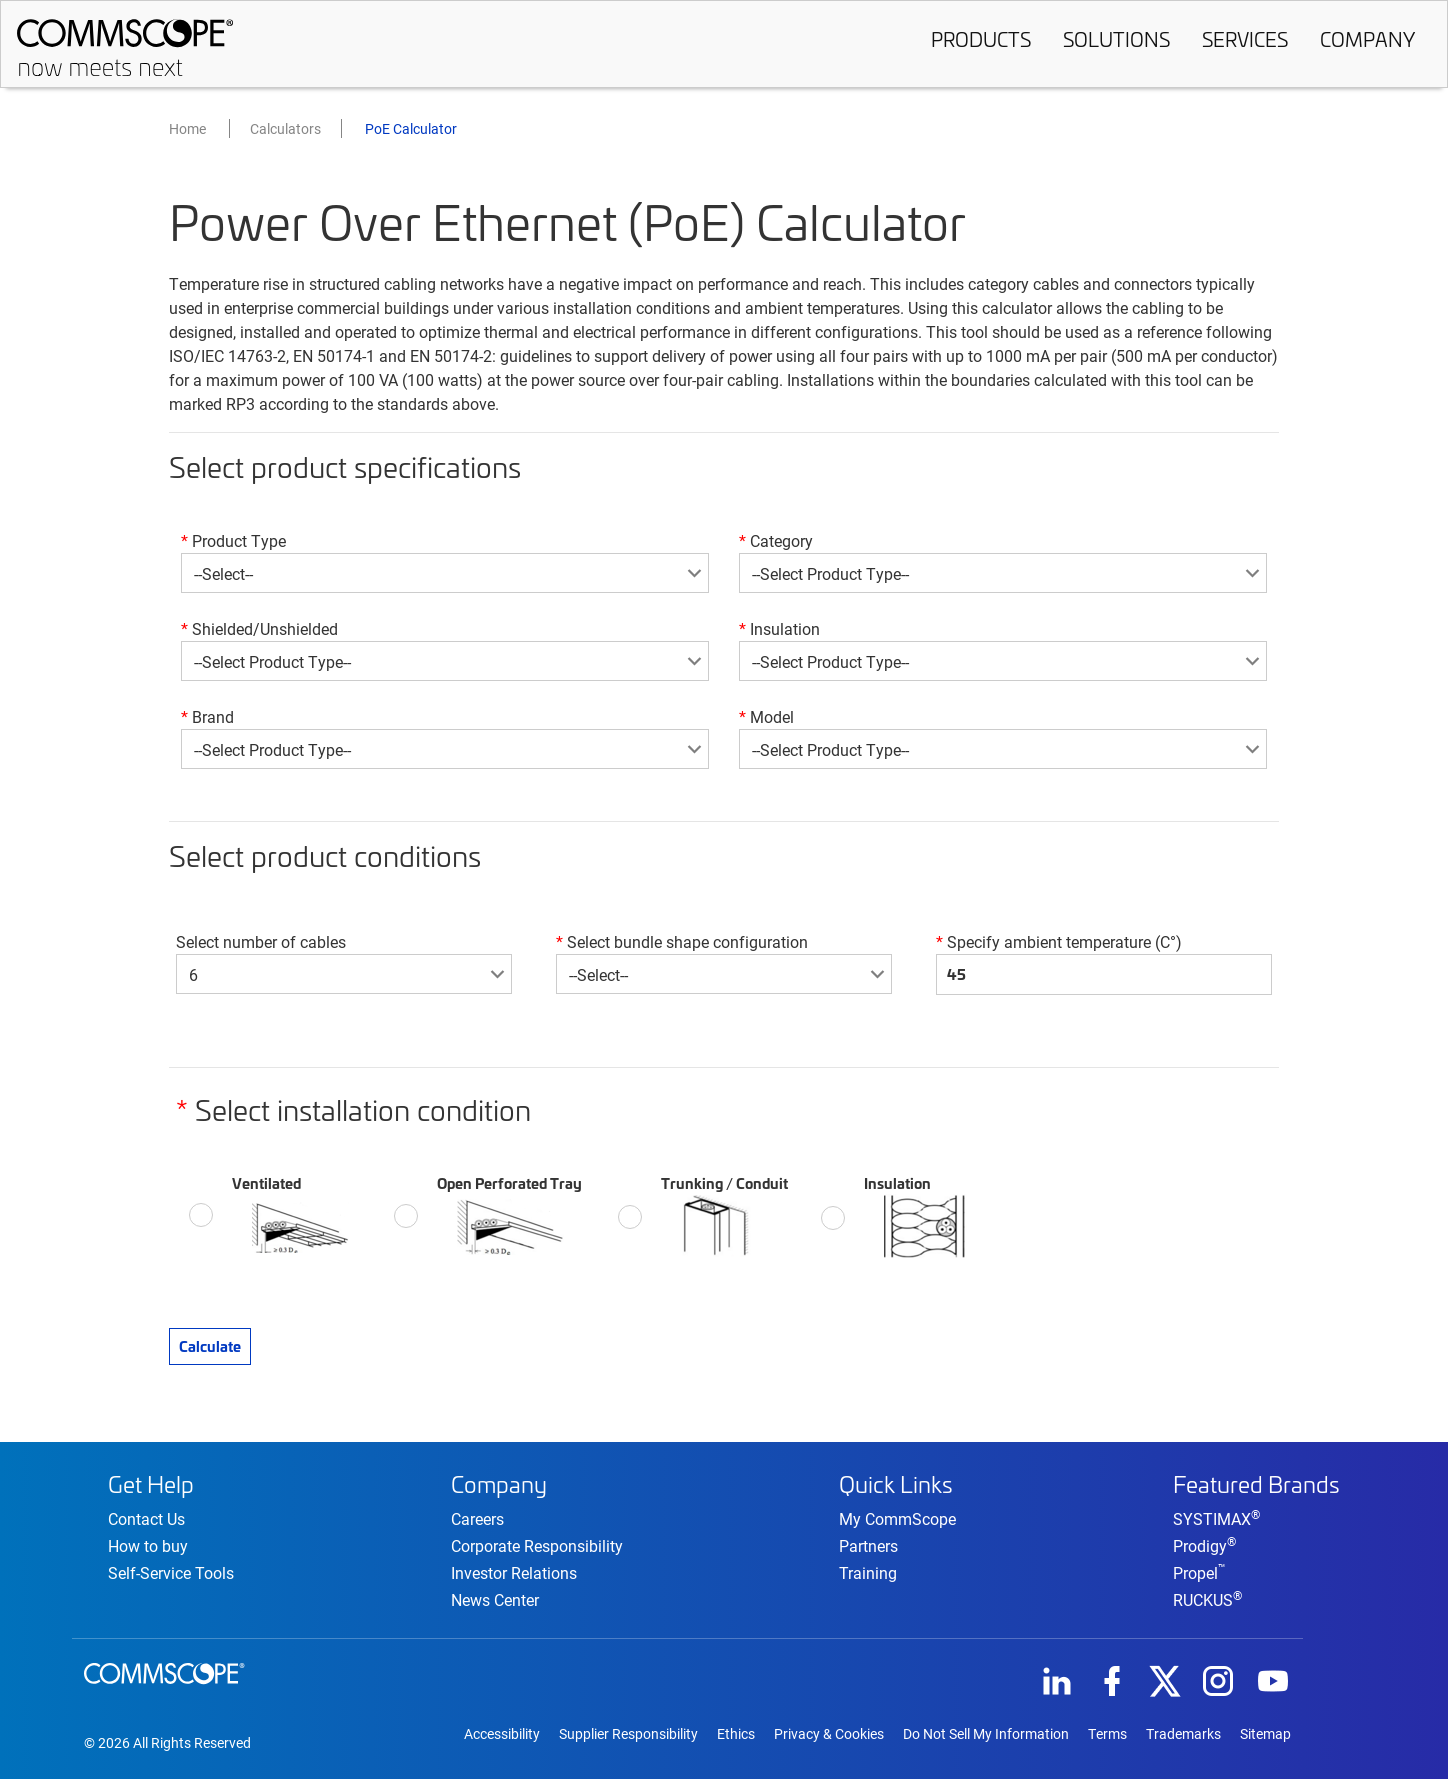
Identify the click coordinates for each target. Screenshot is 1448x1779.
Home (187, 128)
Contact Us (146, 1518)
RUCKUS (1207, 1599)
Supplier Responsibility (628, 1734)
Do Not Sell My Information (986, 1734)
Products (981, 39)
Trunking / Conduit (724, 1215)
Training (868, 1572)
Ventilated (296, 1213)
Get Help (151, 1483)
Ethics (736, 1734)
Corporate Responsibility (537, 1545)
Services (1245, 39)
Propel (1199, 1572)
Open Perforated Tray (511, 1214)
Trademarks (1183, 1734)
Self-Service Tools (171, 1572)
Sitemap (1265, 1734)
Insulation (915, 1216)
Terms (1107, 1734)
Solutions (1116, 39)
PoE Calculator (411, 128)
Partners (868, 1545)
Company (1367, 39)
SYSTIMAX (1216, 1518)
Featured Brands (1256, 1483)
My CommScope (897, 1518)
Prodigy (1204, 1545)
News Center (495, 1599)
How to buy (148, 1545)
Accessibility (502, 1734)
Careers (477, 1518)
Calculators (285, 128)
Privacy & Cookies (829, 1734)
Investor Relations (514, 1572)
